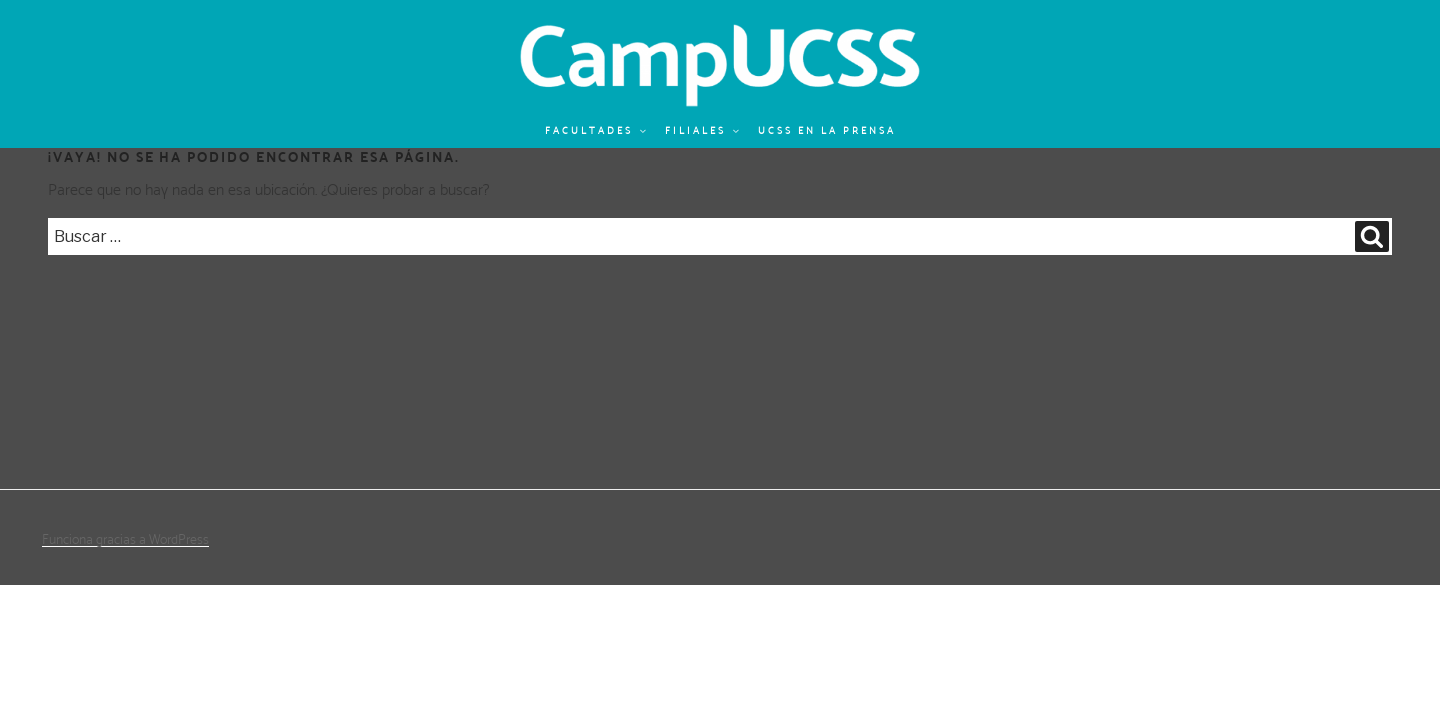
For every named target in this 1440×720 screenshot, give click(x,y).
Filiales (703, 130)
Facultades (596, 130)
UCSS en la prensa (827, 130)
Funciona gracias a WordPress (125, 539)
